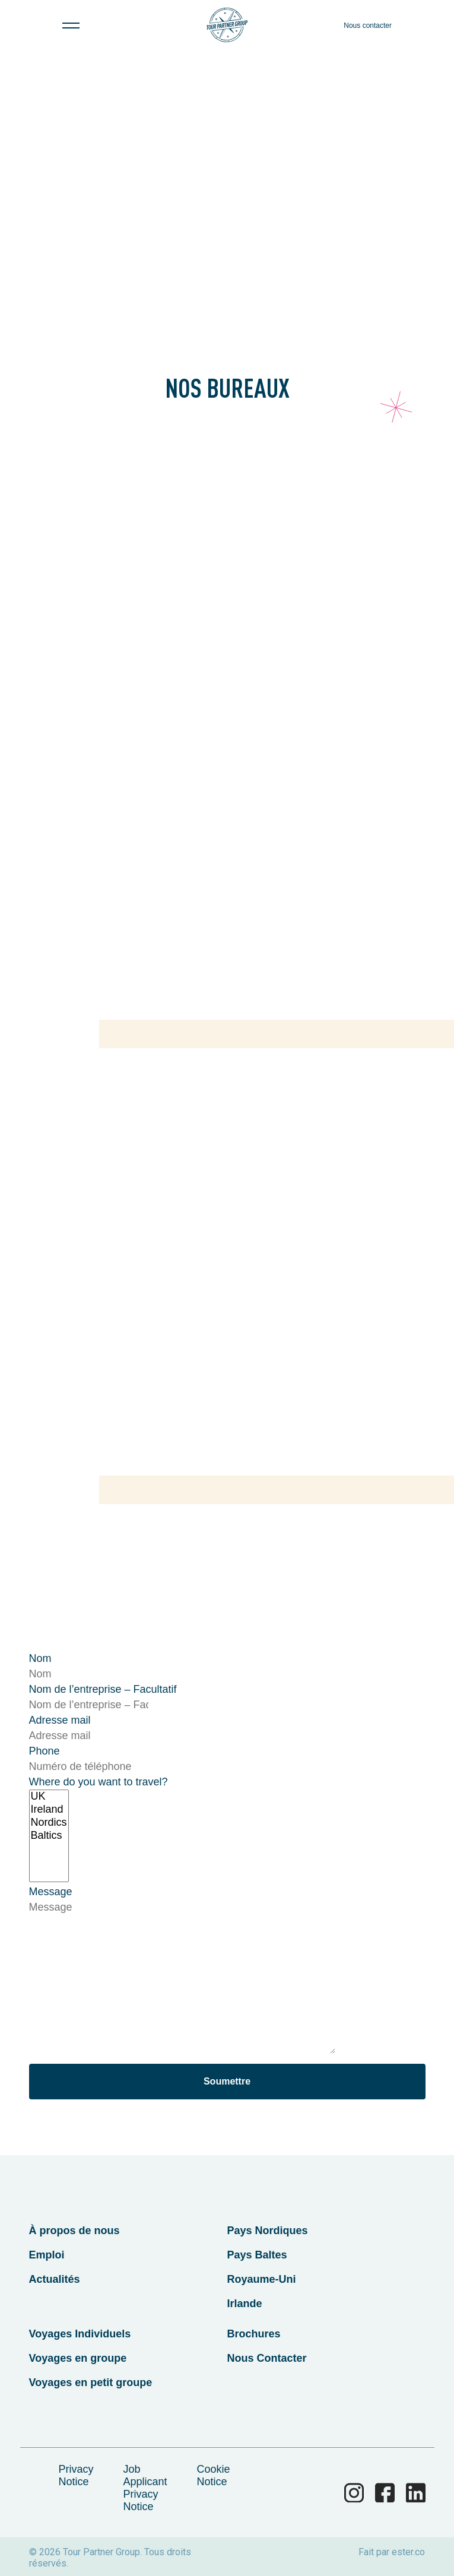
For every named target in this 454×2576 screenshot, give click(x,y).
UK (49, 1796)
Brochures (254, 2334)
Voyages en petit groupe (91, 2382)
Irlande (244, 2303)
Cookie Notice (213, 2475)
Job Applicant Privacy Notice (145, 2487)
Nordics (49, 1822)
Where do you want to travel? (98, 1782)
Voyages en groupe (78, 2358)
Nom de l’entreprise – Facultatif (103, 1689)
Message (50, 1892)
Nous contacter (368, 25)
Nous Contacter (267, 2358)
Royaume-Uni (261, 2279)
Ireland (49, 1809)
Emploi (47, 2255)
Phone (44, 1751)
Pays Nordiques (267, 2230)
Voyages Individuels (80, 2334)
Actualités (54, 2279)
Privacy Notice (76, 2475)
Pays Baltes (257, 2255)
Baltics (49, 1835)
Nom (40, 1658)
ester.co (408, 2552)
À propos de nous (74, 2230)
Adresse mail (60, 1720)
